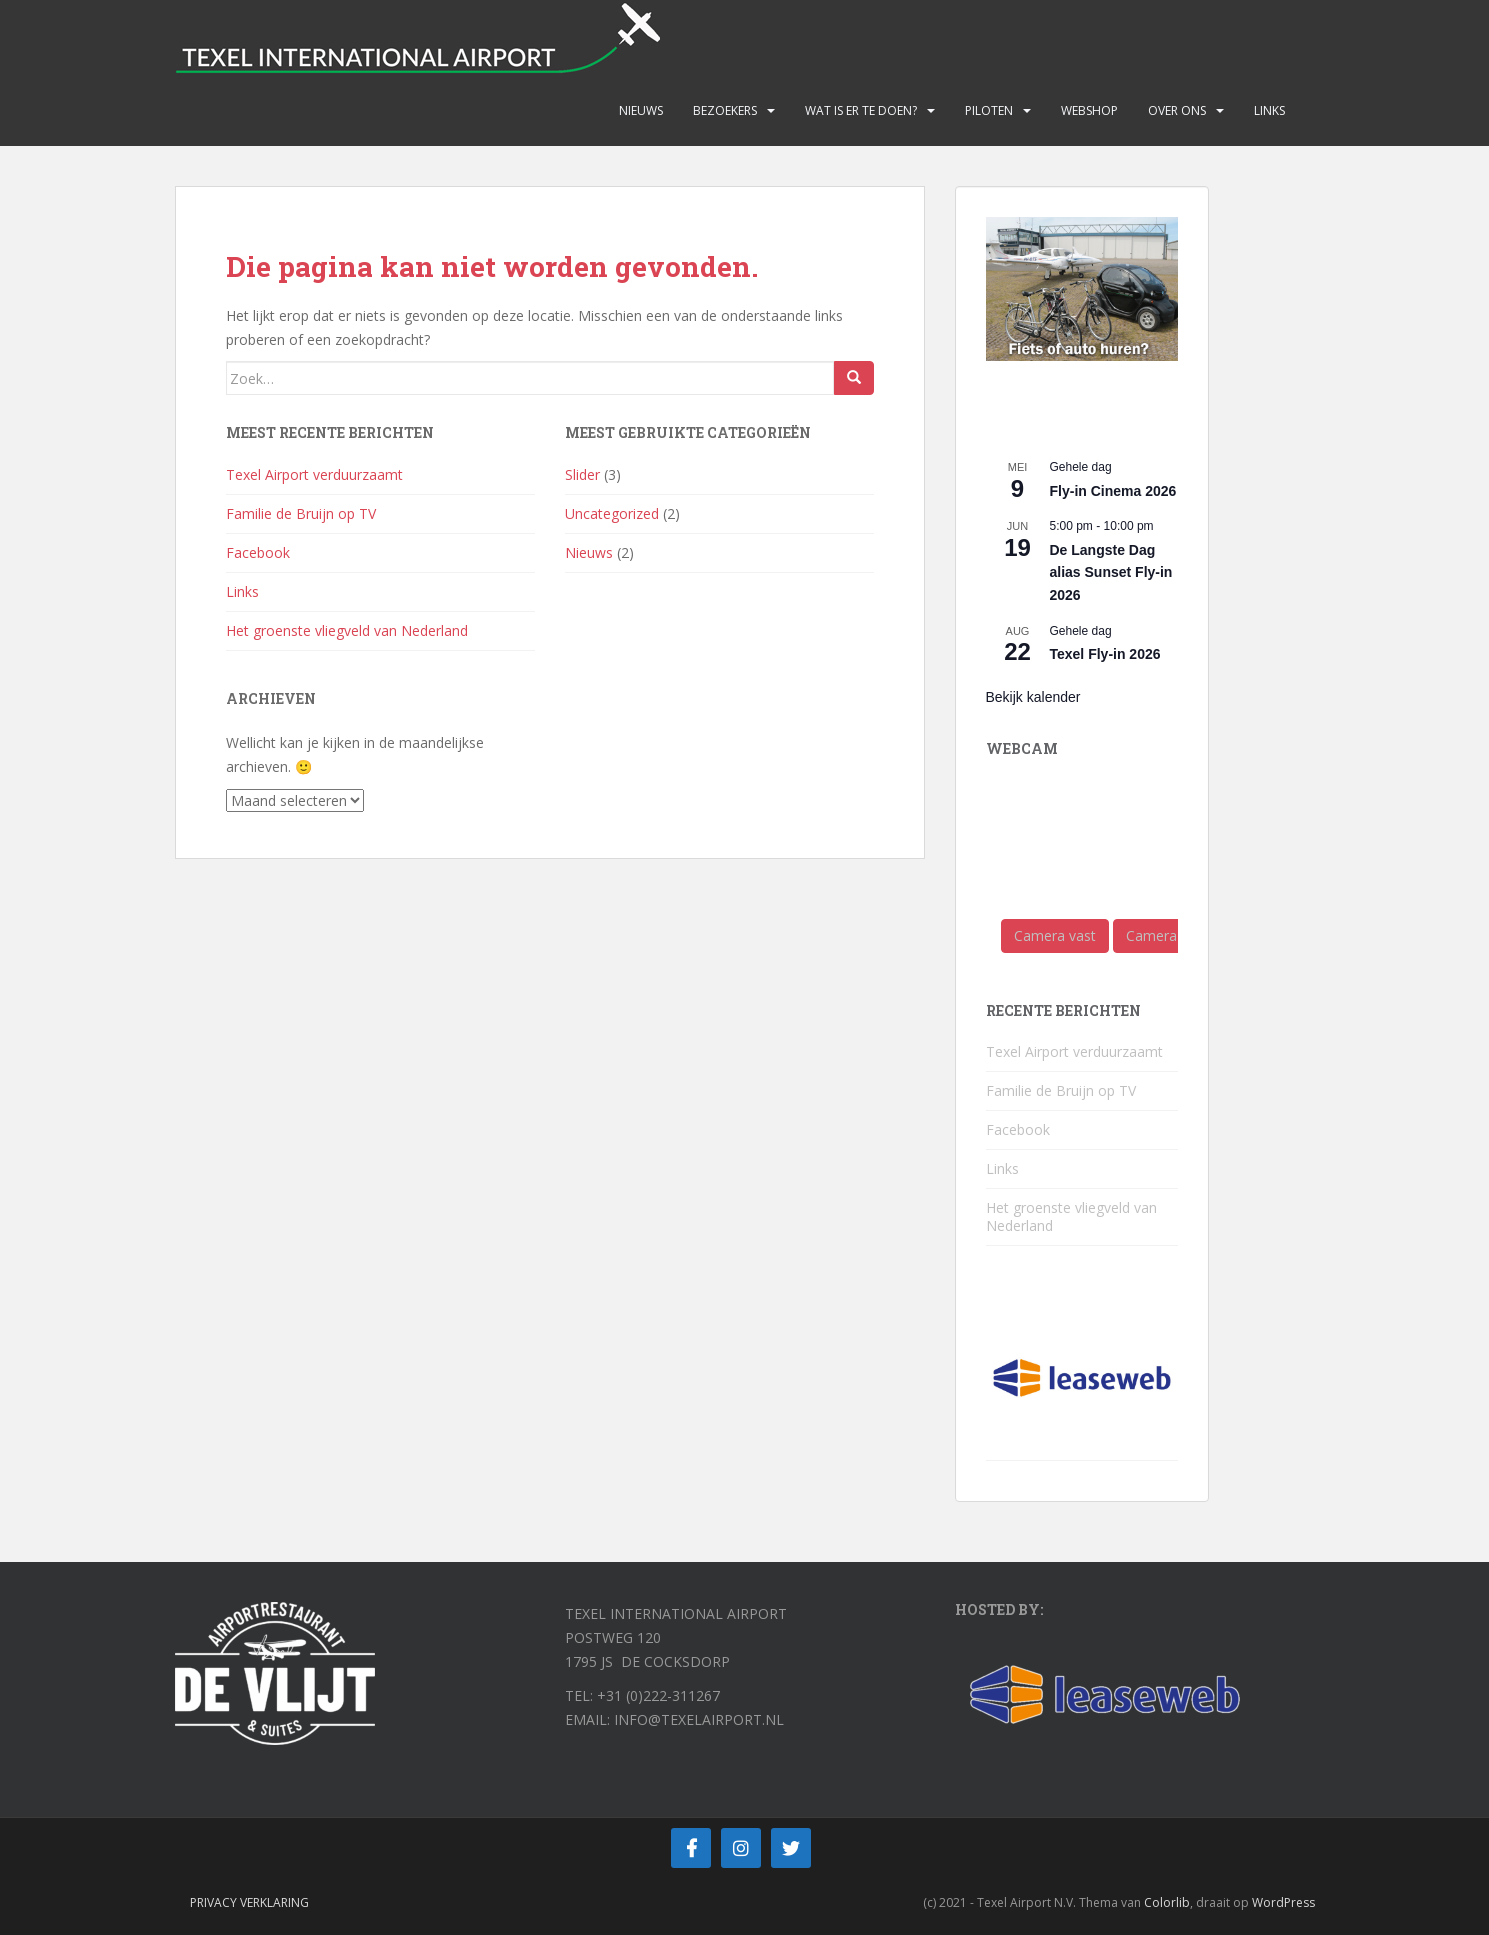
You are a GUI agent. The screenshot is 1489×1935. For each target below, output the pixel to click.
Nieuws (641, 110)
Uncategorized (612, 513)
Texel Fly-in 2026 (1105, 654)
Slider (582, 474)
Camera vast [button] (1055, 935)
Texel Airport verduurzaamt (314, 474)
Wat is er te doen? (861, 110)
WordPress (1283, 1902)
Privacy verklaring (249, 1902)
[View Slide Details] (1082, 289)
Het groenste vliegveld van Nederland (347, 630)
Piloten (989, 110)
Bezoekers (725, 110)
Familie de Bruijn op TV (301, 513)
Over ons (1177, 110)
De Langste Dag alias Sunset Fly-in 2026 (1111, 572)
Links (1269, 110)
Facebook (258, 552)
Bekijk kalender (1033, 697)
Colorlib (1167, 1902)
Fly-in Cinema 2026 (1113, 491)
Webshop (1089, 110)
